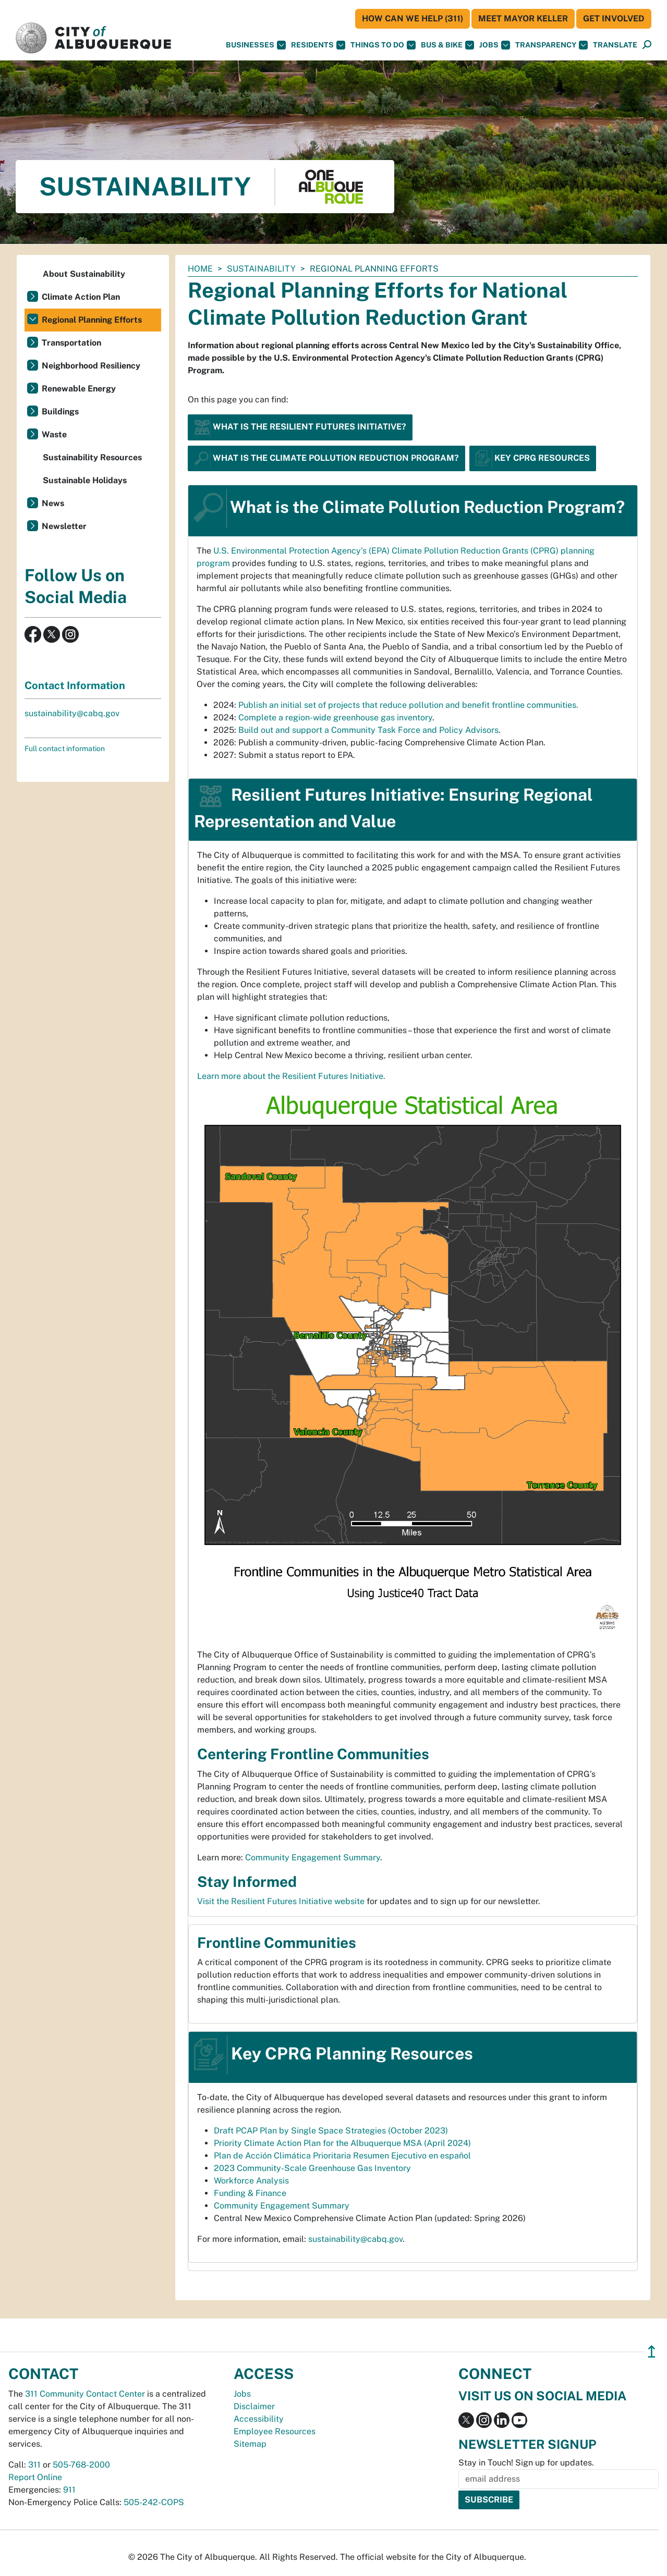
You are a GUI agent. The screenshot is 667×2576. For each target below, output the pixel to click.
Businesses (256, 45)
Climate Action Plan (81, 297)
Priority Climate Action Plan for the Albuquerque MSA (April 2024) (342, 2143)
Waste (54, 434)
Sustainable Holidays (85, 480)
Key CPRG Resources (533, 457)
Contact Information (75, 685)
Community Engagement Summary (312, 1857)
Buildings (60, 411)
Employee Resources (275, 2431)
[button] (615, 45)
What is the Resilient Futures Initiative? (300, 427)
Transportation (71, 343)
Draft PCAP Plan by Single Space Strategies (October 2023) (331, 2131)
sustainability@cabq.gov (355, 2239)
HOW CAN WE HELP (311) (412, 18)
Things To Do (383, 45)
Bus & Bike (447, 45)
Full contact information (65, 748)
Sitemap (250, 2444)
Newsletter (64, 526)
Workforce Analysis (251, 2181)
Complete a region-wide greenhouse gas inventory (335, 717)
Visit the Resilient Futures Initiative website (282, 1901)
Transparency (551, 45)
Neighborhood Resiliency (91, 366)
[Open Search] (646, 45)
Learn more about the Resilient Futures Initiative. (291, 1076)
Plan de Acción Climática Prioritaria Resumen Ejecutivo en (342, 2156)
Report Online (35, 2477)
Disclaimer (254, 2406)
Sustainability (261, 269)
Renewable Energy (79, 389)
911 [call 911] (69, 2490)
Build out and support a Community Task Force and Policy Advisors (368, 730)
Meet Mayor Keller (523, 18)
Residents (318, 45)
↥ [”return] (652, 2351)
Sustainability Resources (92, 457)
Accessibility (259, 2419)
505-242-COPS (154, 2502)
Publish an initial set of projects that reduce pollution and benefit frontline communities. (408, 705)
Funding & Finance (250, 2193)
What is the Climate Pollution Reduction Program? (326, 457)
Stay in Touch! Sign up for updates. (526, 2463)
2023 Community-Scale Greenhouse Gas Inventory (312, 2168)
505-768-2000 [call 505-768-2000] (81, 2465)
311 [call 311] (34, 2465)
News (53, 503)
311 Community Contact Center (85, 2394)
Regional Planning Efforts (92, 320)
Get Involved (614, 18)
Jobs (494, 45)
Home (200, 269)
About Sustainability (84, 274)
